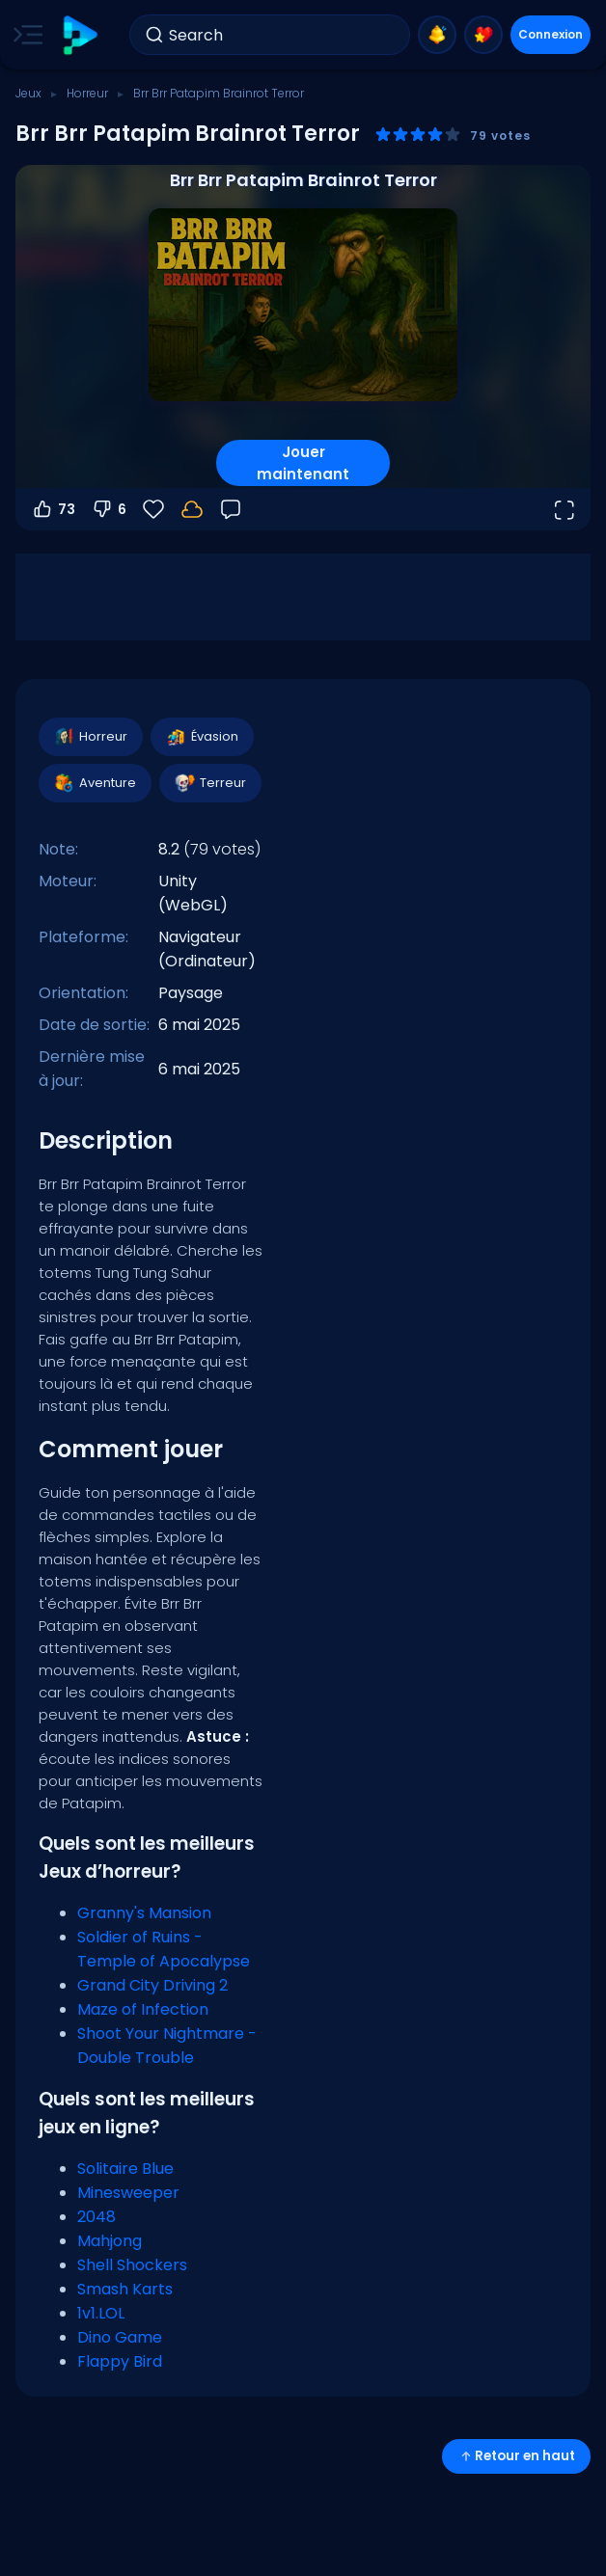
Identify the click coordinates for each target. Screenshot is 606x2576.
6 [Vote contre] (108, 509)
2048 (96, 2217)
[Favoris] (153, 509)
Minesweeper (128, 2193)
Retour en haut (516, 2456)
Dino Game (119, 2337)
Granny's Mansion (144, 1913)
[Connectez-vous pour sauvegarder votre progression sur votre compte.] (192, 509)
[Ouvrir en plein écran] (563, 509)
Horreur (87, 93)
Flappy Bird (119, 2361)
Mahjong (109, 2241)
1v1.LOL (100, 2313)
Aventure (94, 783)
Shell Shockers (132, 2265)
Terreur (209, 783)
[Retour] (230, 509)
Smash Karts (125, 2289)
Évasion (201, 736)
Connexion (550, 34)
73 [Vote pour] (53, 509)
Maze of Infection (142, 2009)
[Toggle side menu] (24, 34)
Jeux (28, 93)
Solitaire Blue (125, 2168)
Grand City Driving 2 (152, 1985)
